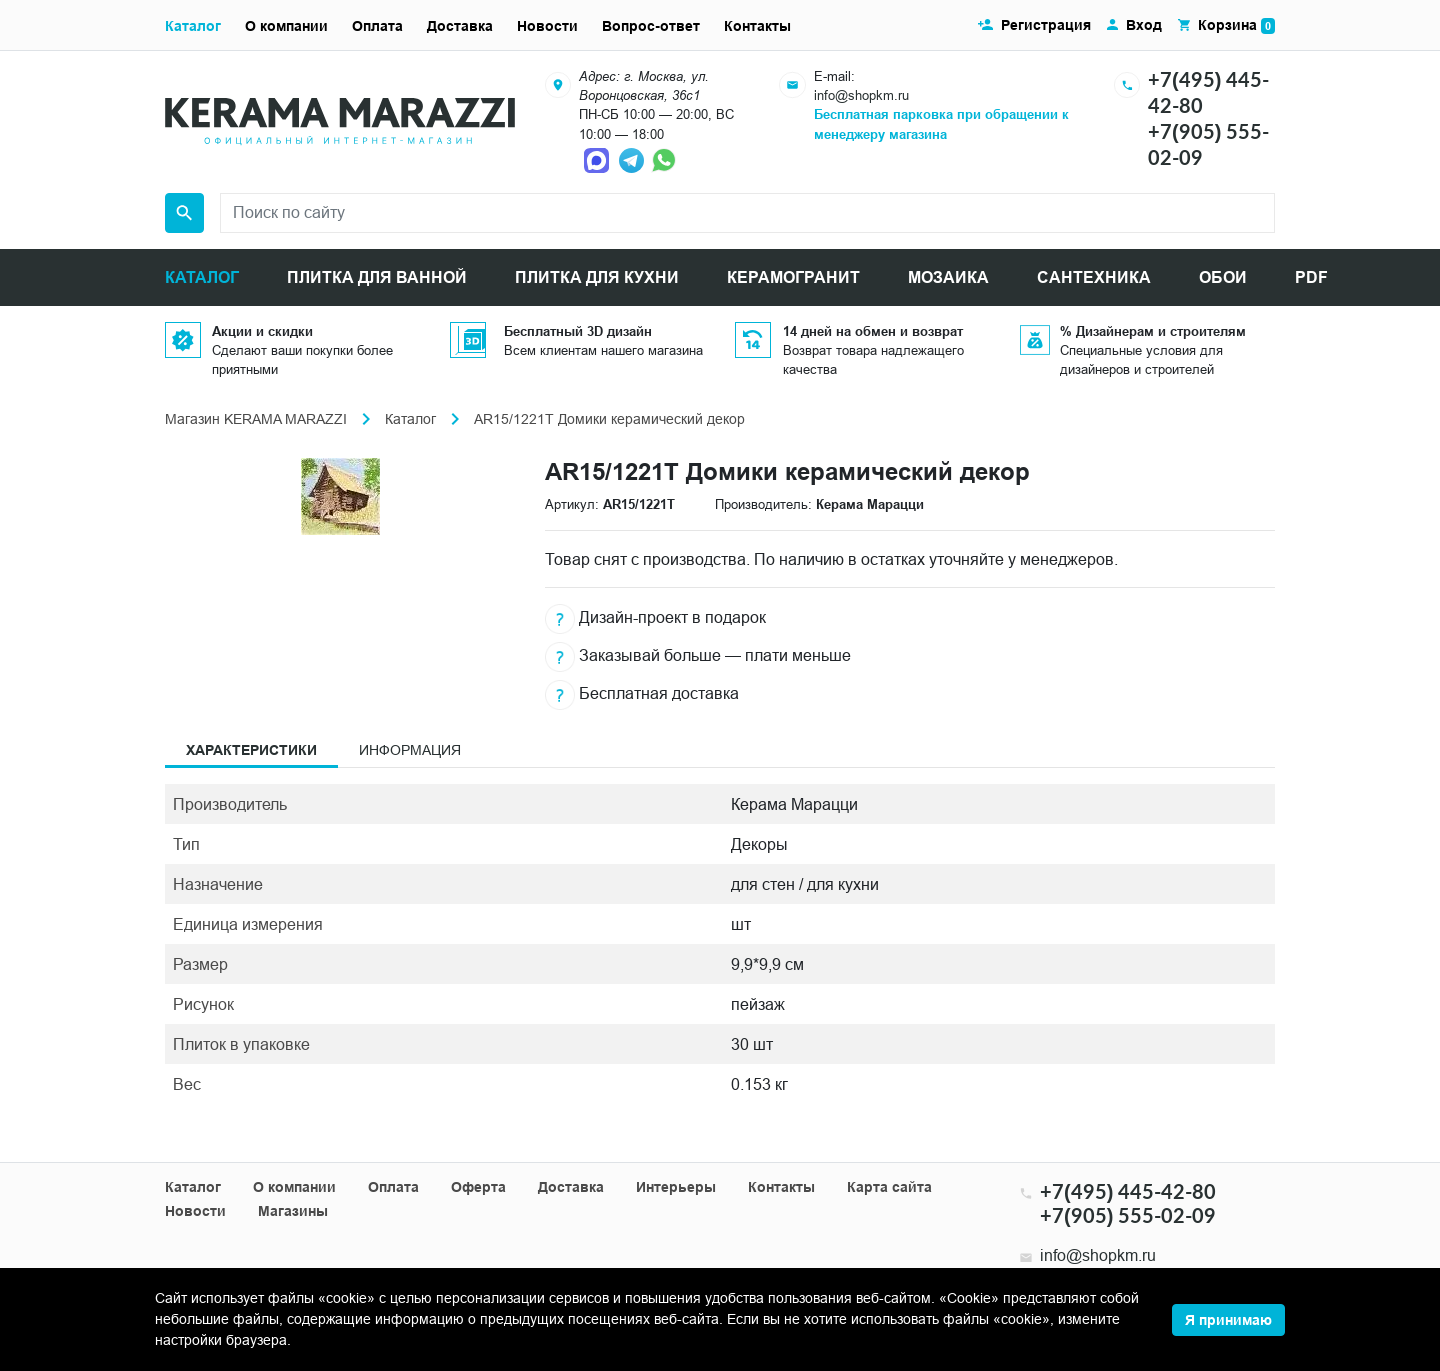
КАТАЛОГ (202, 277)
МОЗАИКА (948, 277)
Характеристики (251, 750)
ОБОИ (1223, 277)
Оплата (377, 26)
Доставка (460, 26)
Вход (1144, 25)
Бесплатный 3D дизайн (578, 331)
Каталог (193, 26)
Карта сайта (889, 1187)
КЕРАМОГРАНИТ (793, 277)
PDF (1311, 277)
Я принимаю (1228, 1320)
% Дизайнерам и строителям (1153, 331)
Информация (410, 750)
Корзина (1236, 25)
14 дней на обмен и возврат (873, 331)
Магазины (293, 1211)
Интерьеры (676, 1187)
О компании (286, 26)
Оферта (478, 1187)
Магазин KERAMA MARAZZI (256, 419)
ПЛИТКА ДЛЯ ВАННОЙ (377, 277)
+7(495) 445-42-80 (1128, 1191)
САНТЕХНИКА (1094, 277)
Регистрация (1046, 25)
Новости (547, 26)
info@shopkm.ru (861, 95)
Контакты (757, 26)
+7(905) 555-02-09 (1128, 1215)
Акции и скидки (262, 331)
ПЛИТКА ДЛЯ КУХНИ (597, 277)
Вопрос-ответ (651, 26)
